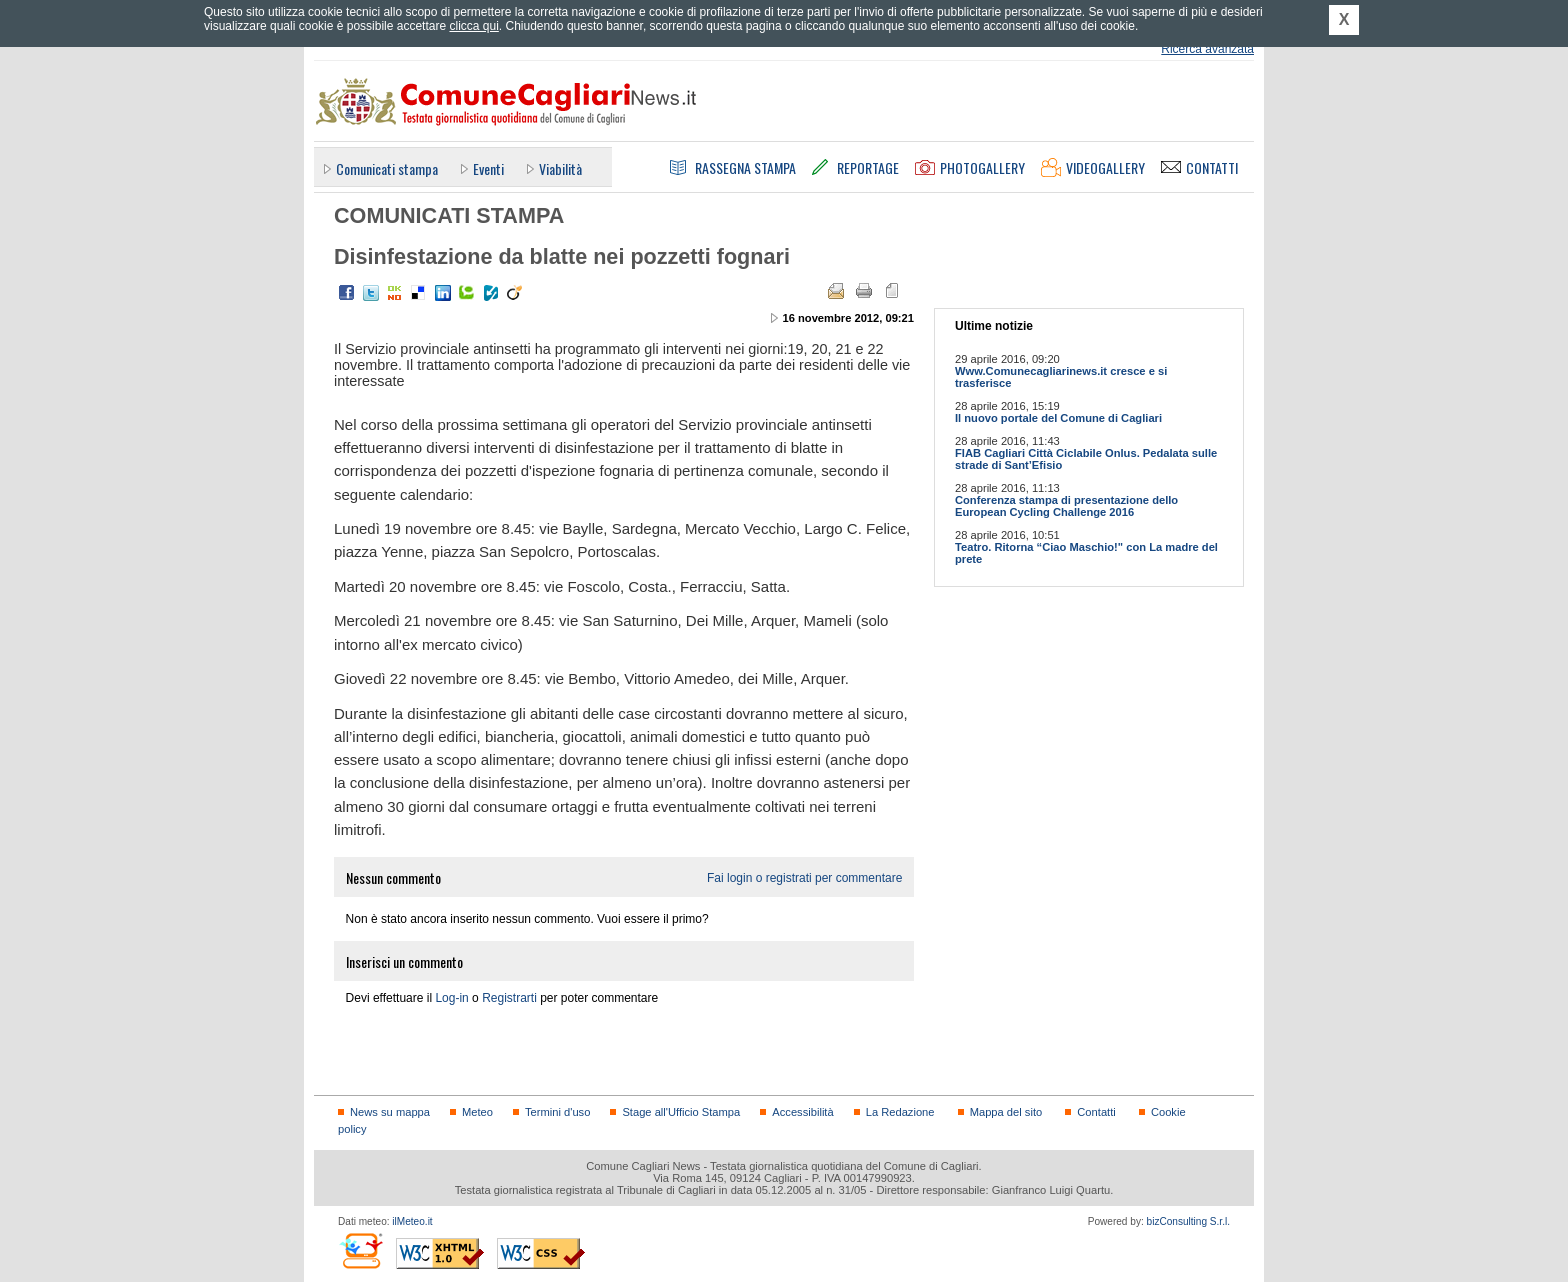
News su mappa (390, 1112)
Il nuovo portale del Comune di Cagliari (1058, 418)
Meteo (477, 1112)
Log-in (451, 998)
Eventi (488, 168)
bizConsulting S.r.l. (1188, 1221)
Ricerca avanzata (1207, 49)
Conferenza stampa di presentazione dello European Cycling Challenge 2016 (1066, 506)
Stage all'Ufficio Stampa (681, 1112)
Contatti (1096, 1112)
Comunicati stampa (387, 168)
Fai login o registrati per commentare (804, 878)
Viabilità (560, 168)
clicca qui (473, 26)
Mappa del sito (1006, 1112)
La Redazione (900, 1112)
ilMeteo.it (412, 1221)
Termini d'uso (557, 1112)
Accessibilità (802, 1112)
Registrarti (509, 998)
